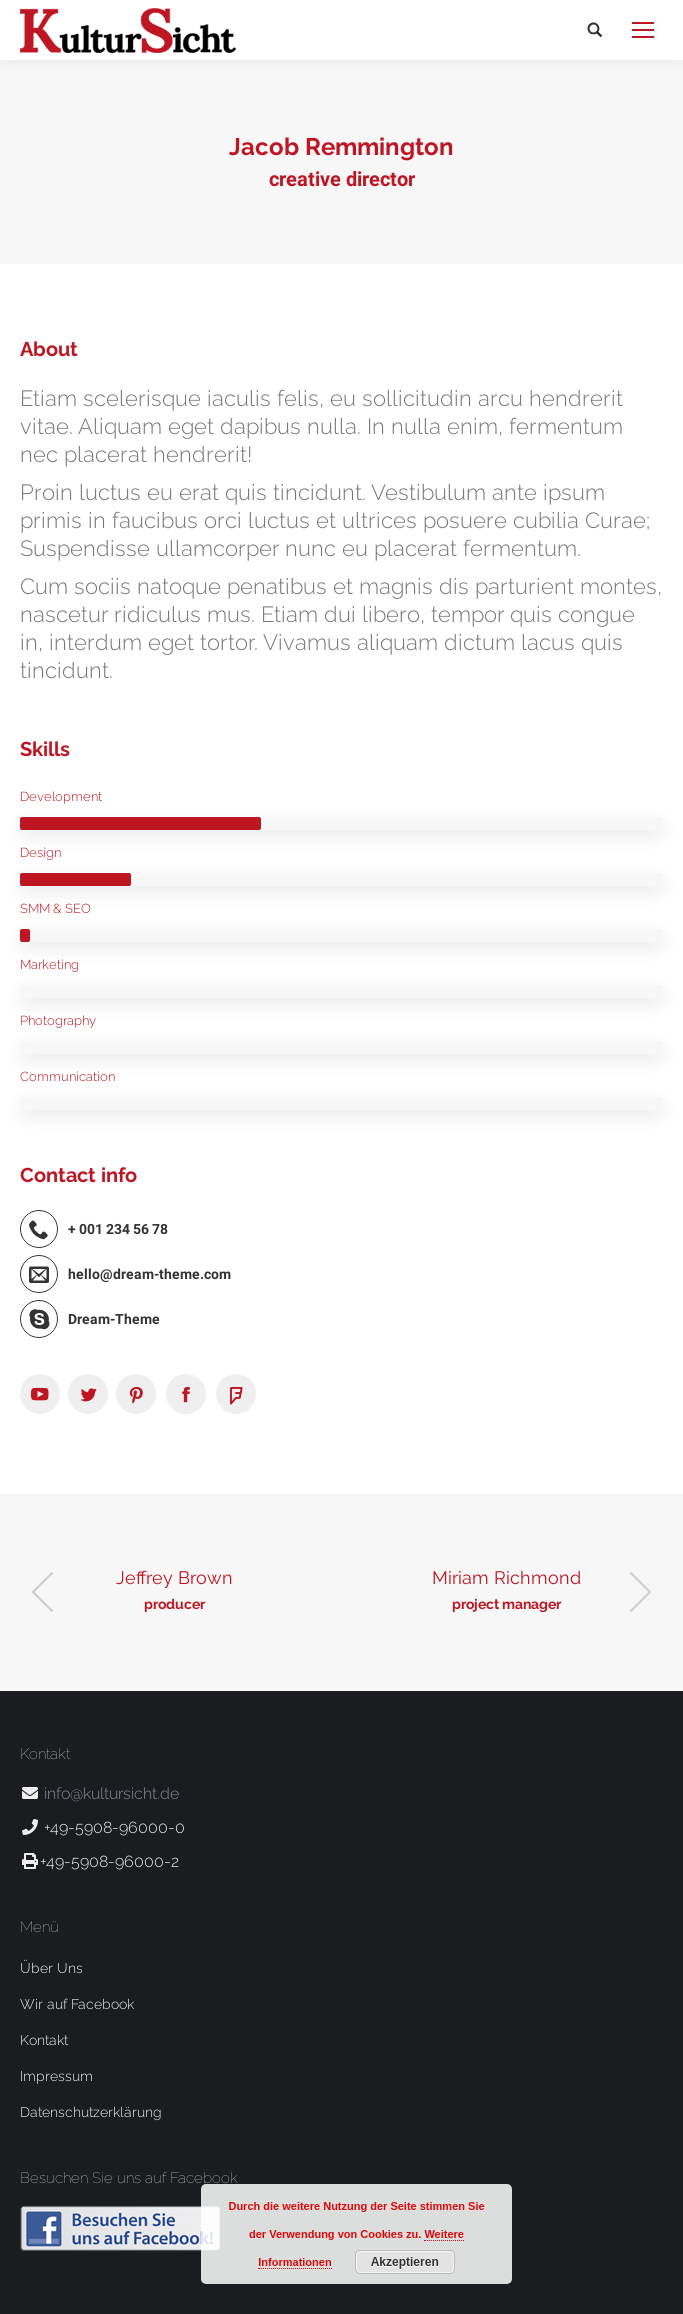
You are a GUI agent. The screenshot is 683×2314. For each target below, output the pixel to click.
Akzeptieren (405, 2262)
